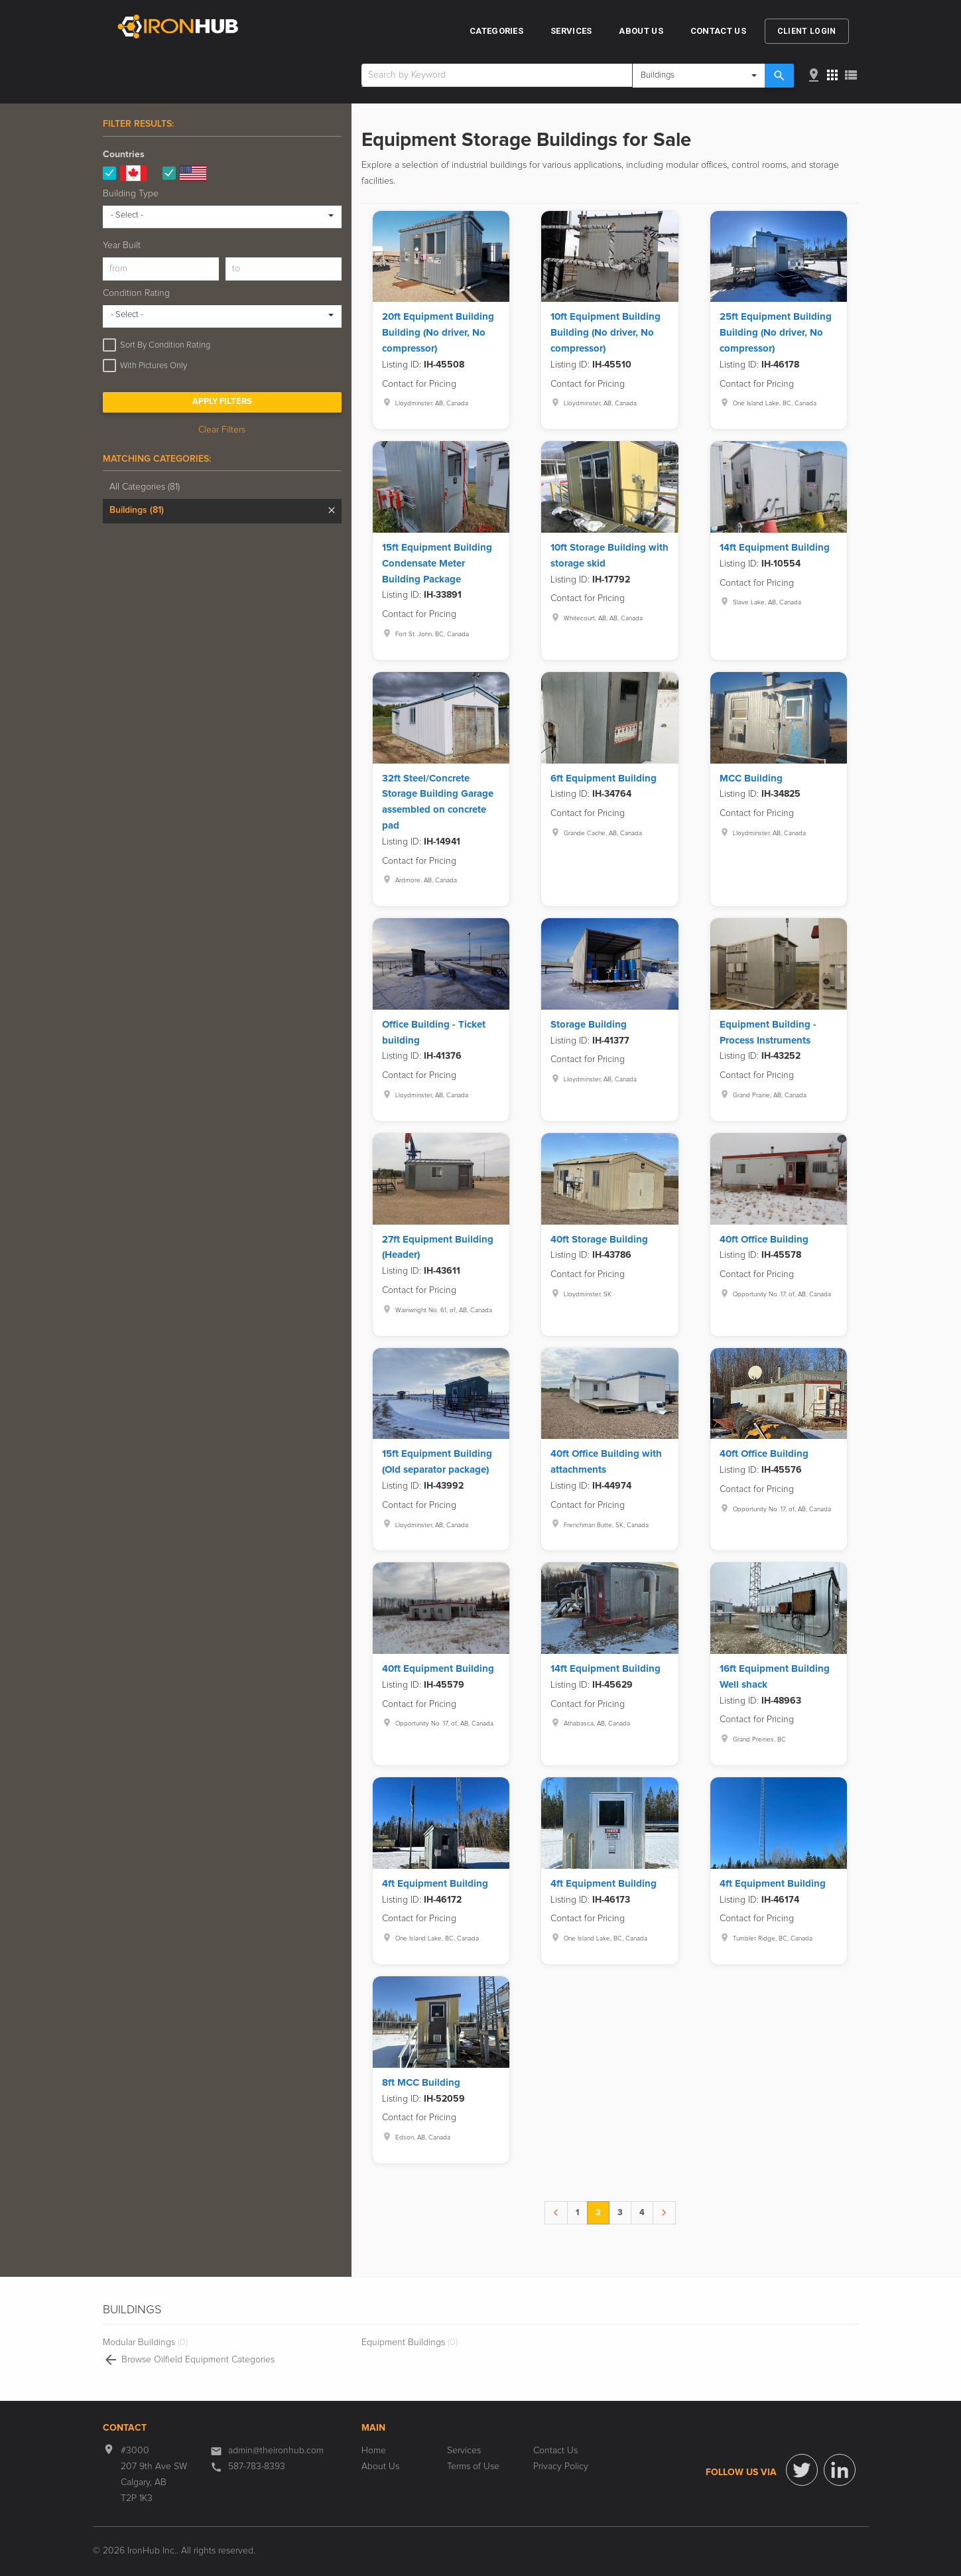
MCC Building (751, 778)
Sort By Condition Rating (165, 345)
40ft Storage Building (599, 1240)
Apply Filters (222, 401)
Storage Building (588, 1025)
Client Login (806, 31)
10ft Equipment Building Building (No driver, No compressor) (605, 333)
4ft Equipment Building (435, 1884)
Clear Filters (221, 430)
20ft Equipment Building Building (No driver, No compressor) (438, 333)
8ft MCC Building (421, 2083)
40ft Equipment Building (438, 1669)
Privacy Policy (560, 2466)
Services (571, 31)
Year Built (122, 245)
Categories (496, 31)
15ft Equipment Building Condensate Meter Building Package (437, 563)
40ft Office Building (764, 1240)
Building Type (131, 193)
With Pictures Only (153, 366)
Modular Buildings (145, 2342)
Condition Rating (136, 293)
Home (373, 2450)
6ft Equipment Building (603, 778)
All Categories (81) (144, 487)
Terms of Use (473, 2466)
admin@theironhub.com (276, 2450)
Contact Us (718, 31)
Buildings (136, 510)
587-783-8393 (256, 2466)
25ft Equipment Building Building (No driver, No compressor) (776, 333)
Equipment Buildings (409, 2342)
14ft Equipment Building (775, 548)
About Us (641, 31)
